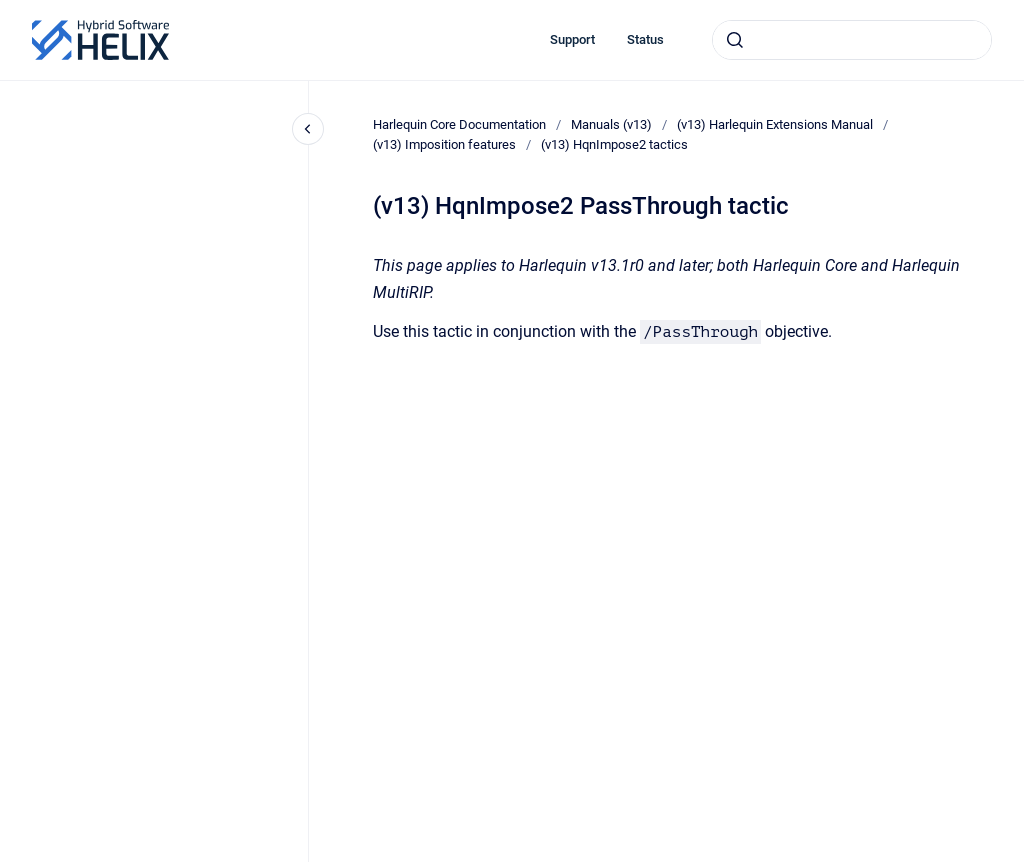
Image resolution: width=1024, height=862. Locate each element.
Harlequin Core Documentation (459, 124)
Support (572, 39)
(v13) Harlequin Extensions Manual (775, 124)
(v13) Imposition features (444, 144)
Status (645, 39)
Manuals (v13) (611, 124)
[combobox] (852, 40)
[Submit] (735, 40)
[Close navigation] (308, 129)
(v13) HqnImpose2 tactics (614, 144)
